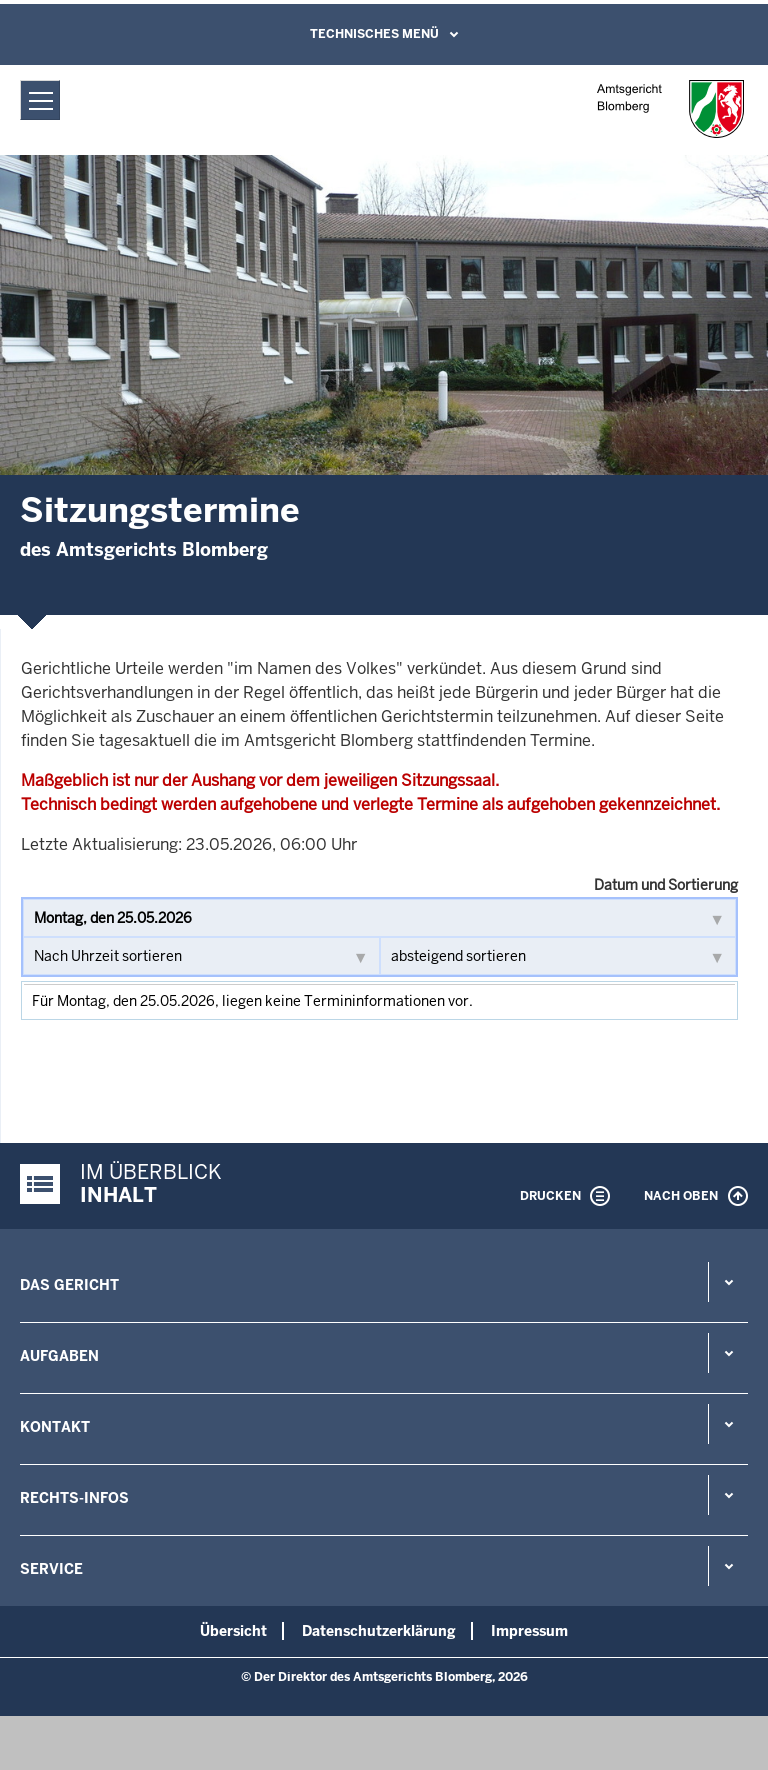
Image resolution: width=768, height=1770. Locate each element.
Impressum (529, 1631)
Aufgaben (59, 1356)
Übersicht (233, 1631)
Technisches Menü (374, 34)
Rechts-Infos (74, 1498)
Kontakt (55, 1427)
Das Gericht (69, 1285)
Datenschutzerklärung (379, 1631)
